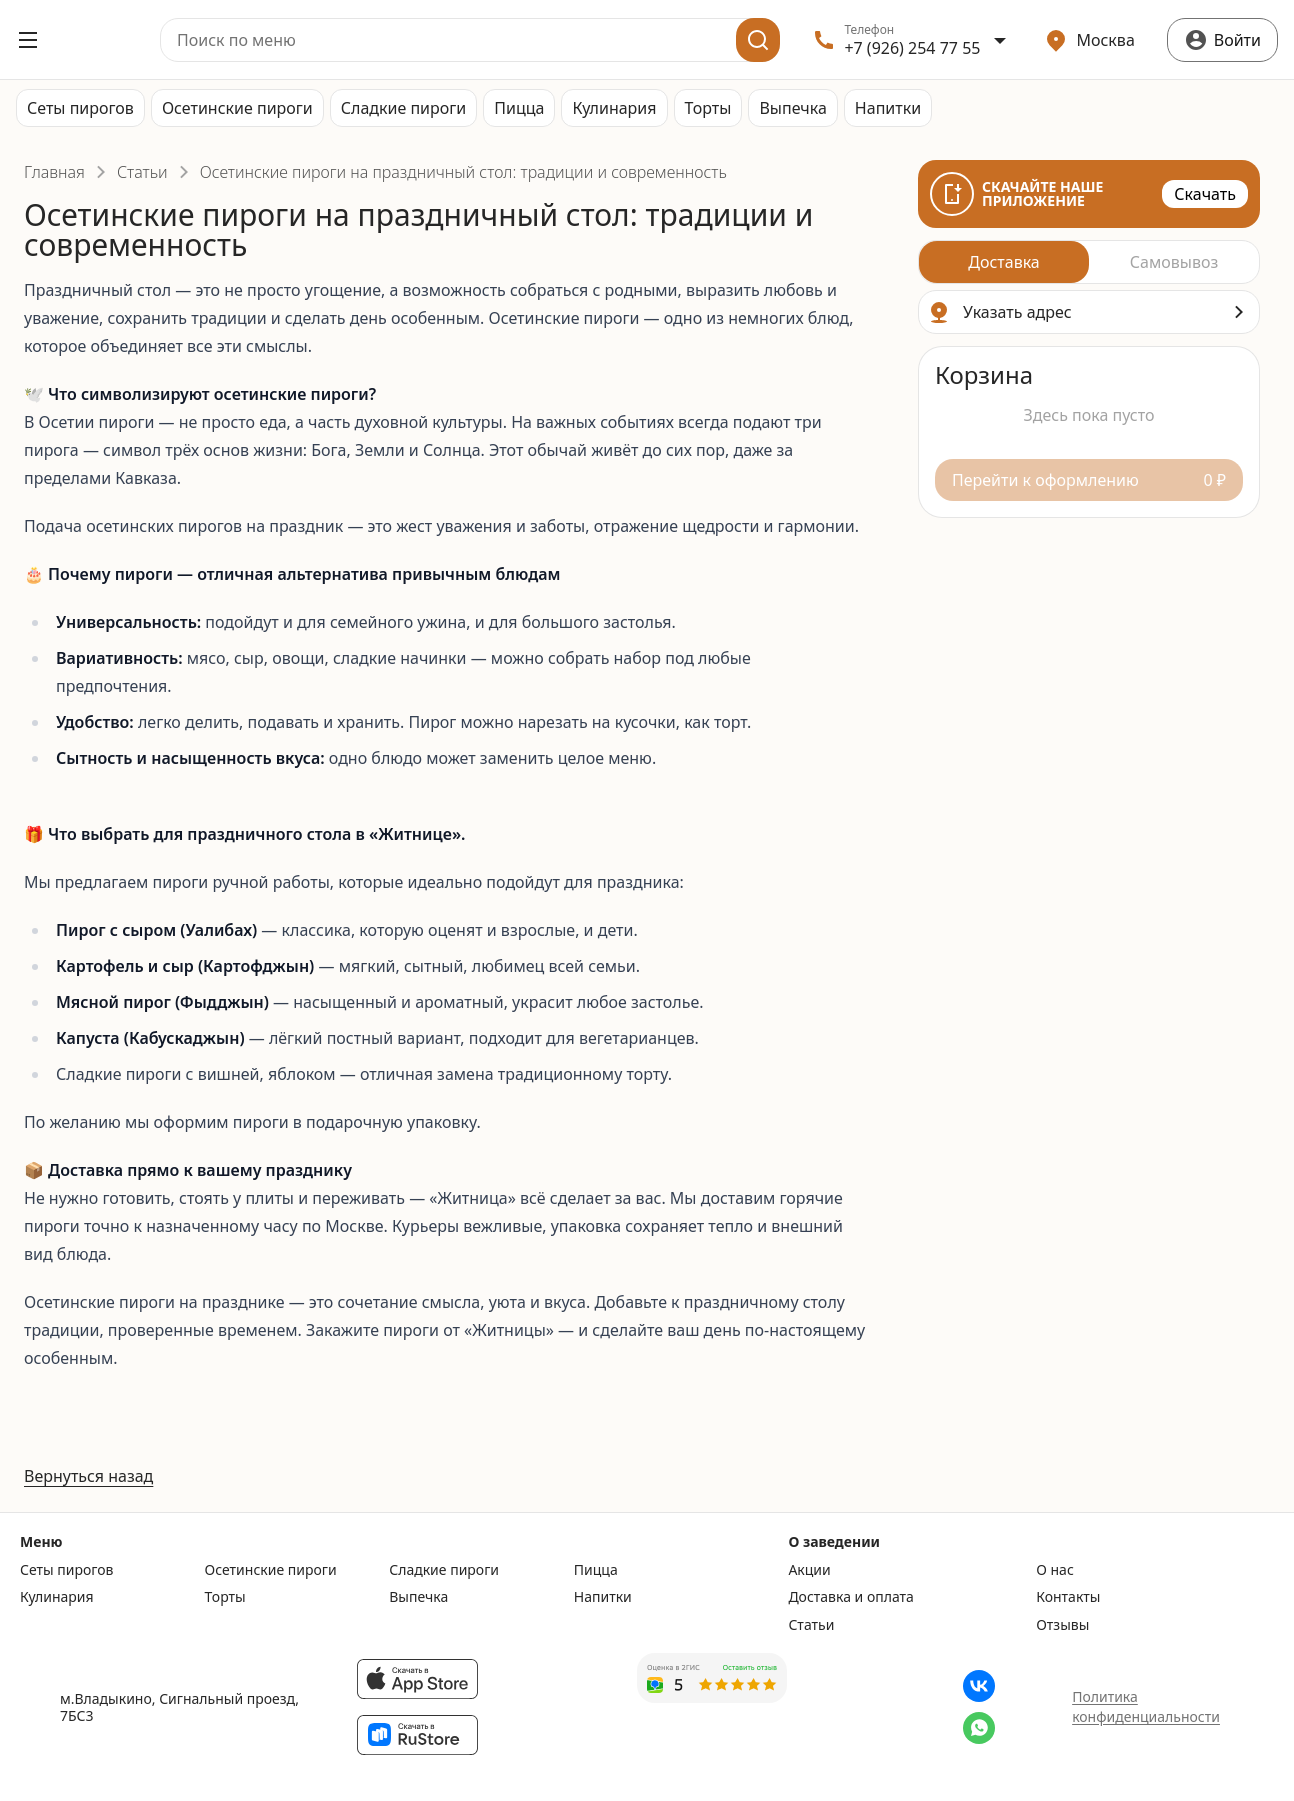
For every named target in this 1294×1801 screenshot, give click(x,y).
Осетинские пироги (237, 108)
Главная (54, 172)
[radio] (1004, 262)
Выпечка (792, 108)
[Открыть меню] (28, 40)
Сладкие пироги (403, 108)
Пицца (519, 108)
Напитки (888, 108)
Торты (708, 108)
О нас (1055, 1570)
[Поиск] (758, 40)
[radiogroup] (1089, 262)
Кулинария (614, 108)
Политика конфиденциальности (1146, 1706)
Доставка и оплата (850, 1597)
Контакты (1068, 1597)
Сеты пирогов (80, 108)
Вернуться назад (88, 1476)
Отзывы (1062, 1625)
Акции (809, 1570)
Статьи (142, 172)
